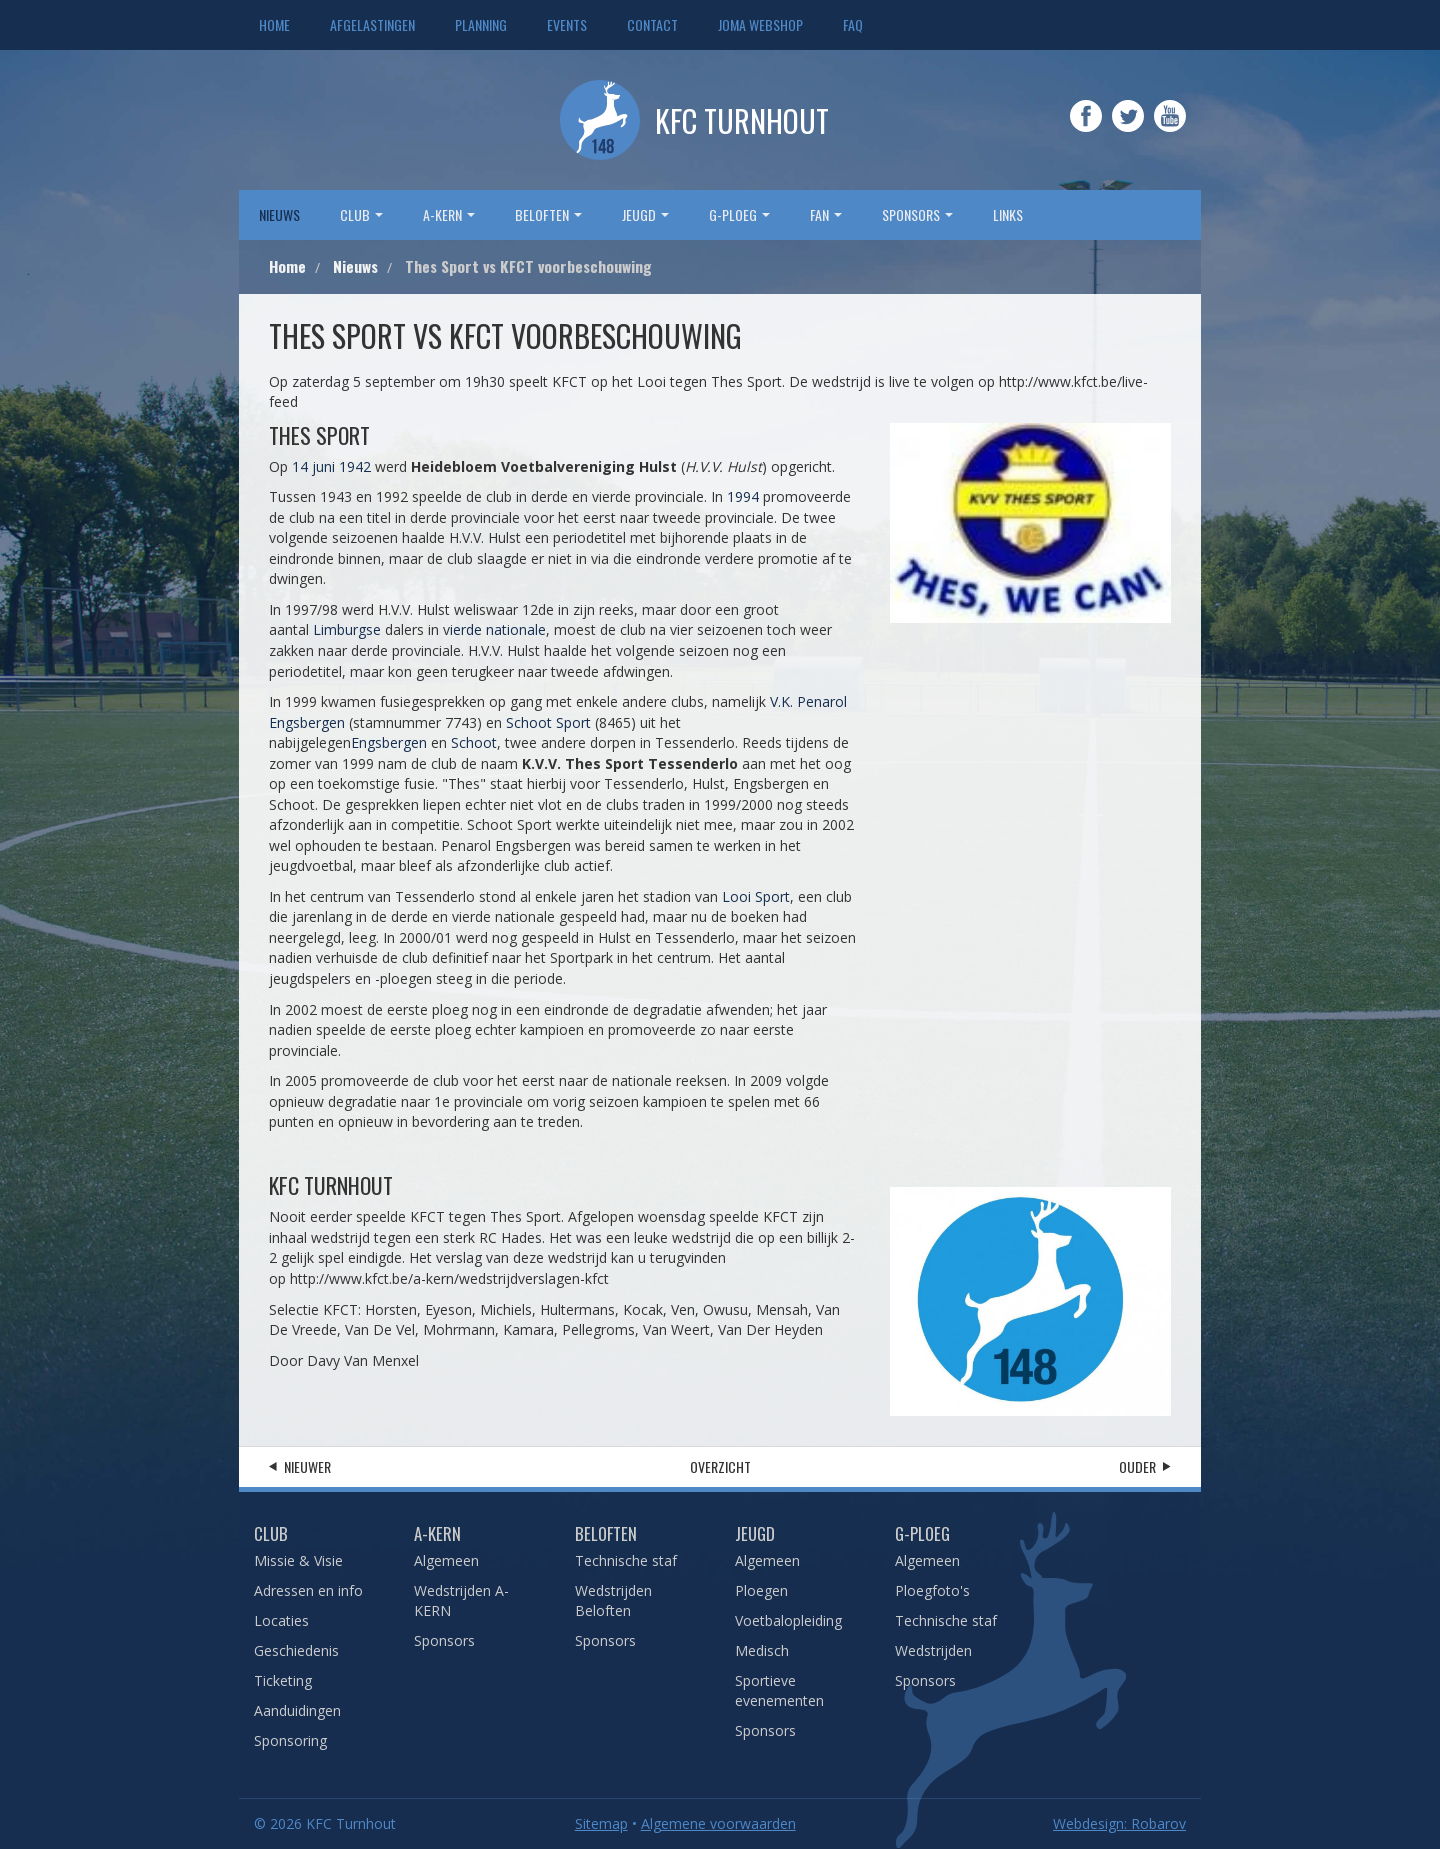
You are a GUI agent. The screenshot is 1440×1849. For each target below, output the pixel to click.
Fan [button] (826, 214)
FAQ (853, 24)
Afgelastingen (372, 24)
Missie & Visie (298, 1560)
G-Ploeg (922, 1533)
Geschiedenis (296, 1650)
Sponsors (444, 1640)
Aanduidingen (297, 1710)
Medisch (762, 1650)
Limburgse (347, 629)
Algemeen (446, 1560)
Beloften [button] (548, 214)
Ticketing (283, 1680)
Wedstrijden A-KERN (461, 1600)
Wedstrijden (933, 1650)
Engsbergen (389, 742)
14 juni (313, 466)
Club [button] (361, 214)
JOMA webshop (760, 24)
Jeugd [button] (645, 214)
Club (271, 1533)
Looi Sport (756, 896)
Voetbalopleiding (788, 1620)
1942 (355, 466)
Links (1008, 214)
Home (274, 24)
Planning (481, 24)
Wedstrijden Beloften (613, 1600)
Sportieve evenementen (779, 1690)
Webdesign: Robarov (1119, 1823)
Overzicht (720, 1466)
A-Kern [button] (449, 214)
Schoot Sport (548, 722)
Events (567, 24)
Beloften (606, 1533)
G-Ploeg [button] (739, 214)
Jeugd (755, 1533)
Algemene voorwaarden (718, 1823)
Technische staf (626, 1560)
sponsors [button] (917, 214)
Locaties (281, 1620)
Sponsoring (290, 1740)
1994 (743, 496)
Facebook (1086, 130)
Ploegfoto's (932, 1590)
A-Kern (437, 1533)
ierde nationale (498, 629)
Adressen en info (308, 1590)
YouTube (1170, 130)
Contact (652, 24)
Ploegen (761, 1590)
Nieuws (279, 214)
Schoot (474, 742)
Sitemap (601, 1823)
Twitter (1128, 130)
